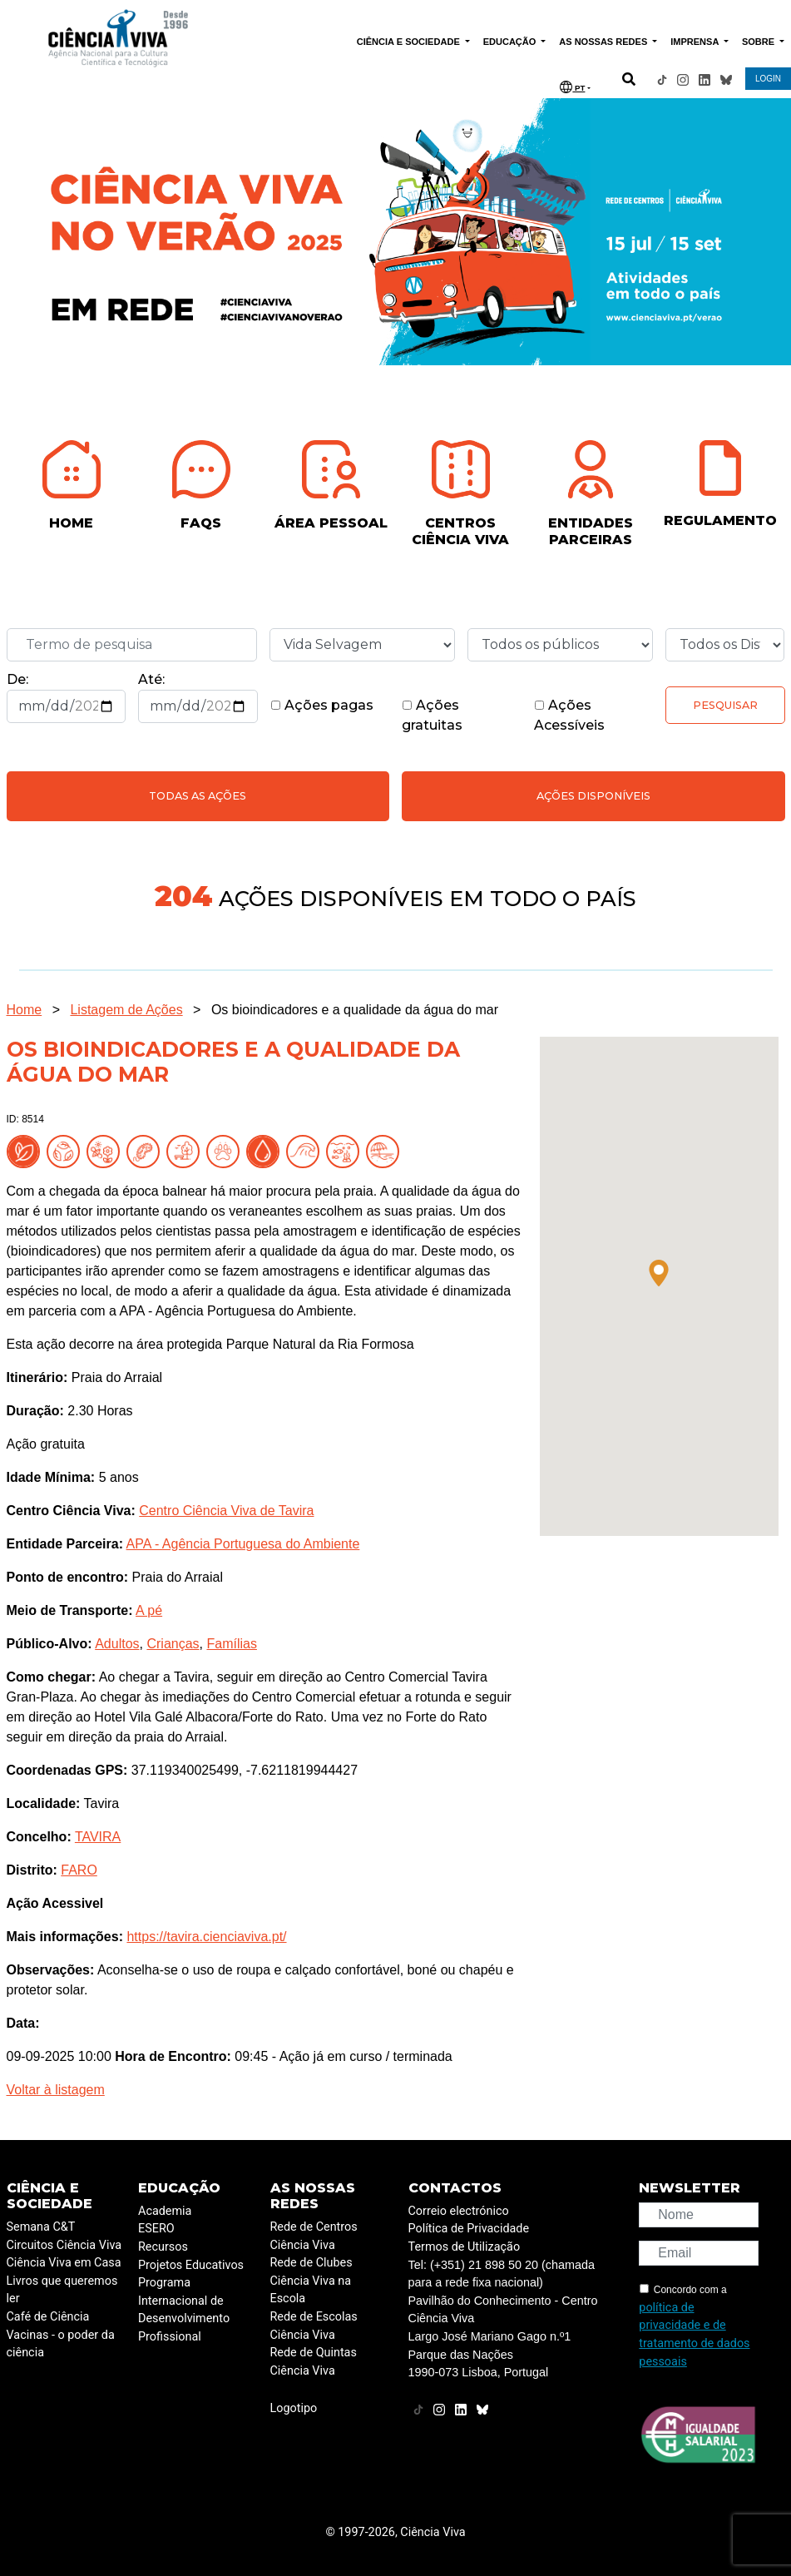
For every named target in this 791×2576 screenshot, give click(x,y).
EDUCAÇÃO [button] (511, 42)
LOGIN (768, 78)
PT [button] (572, 87)
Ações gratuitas (432, 715)
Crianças (172, 1644)
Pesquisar (725, 705)
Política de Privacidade (469, 2229)
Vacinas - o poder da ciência (61, 2344)
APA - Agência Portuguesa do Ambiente (243, 1544)
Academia (164, 2211)
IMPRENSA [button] (695, 42)
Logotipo (294, 2408)
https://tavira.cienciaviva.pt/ (206, 1937)
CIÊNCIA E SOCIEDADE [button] (409, 42)
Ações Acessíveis (569, 715)
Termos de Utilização (464, 2247)
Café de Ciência (48, 2317)
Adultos (117, 1644)
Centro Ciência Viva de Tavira (226, 1510)
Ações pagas (321, 705)
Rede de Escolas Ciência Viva (314, 2326)
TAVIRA (98, 1837)
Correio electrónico (458, 2211)
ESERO (156, 2229)
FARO (79, 1870)
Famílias (231, 1644)
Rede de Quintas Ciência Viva (313, 2362)
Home (24, 1010)
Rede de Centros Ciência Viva (314, 2236)
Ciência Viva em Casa (64, 2263)
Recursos (163, 2247)
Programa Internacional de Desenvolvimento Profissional (184, 2310)
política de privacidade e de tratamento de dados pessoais (694, 2335)
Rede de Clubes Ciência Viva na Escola (311, 2281)
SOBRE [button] (759, 42)
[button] (658, 1273)
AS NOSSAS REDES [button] (604, 42)
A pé (149, 1610)
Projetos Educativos (191, 2265)
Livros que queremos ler (62, 2290)
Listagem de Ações (126, 1010)
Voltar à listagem (56, 2090)
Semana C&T (41, 2227)
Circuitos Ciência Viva (64, 2245)
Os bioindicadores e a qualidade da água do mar (354, 1010)
